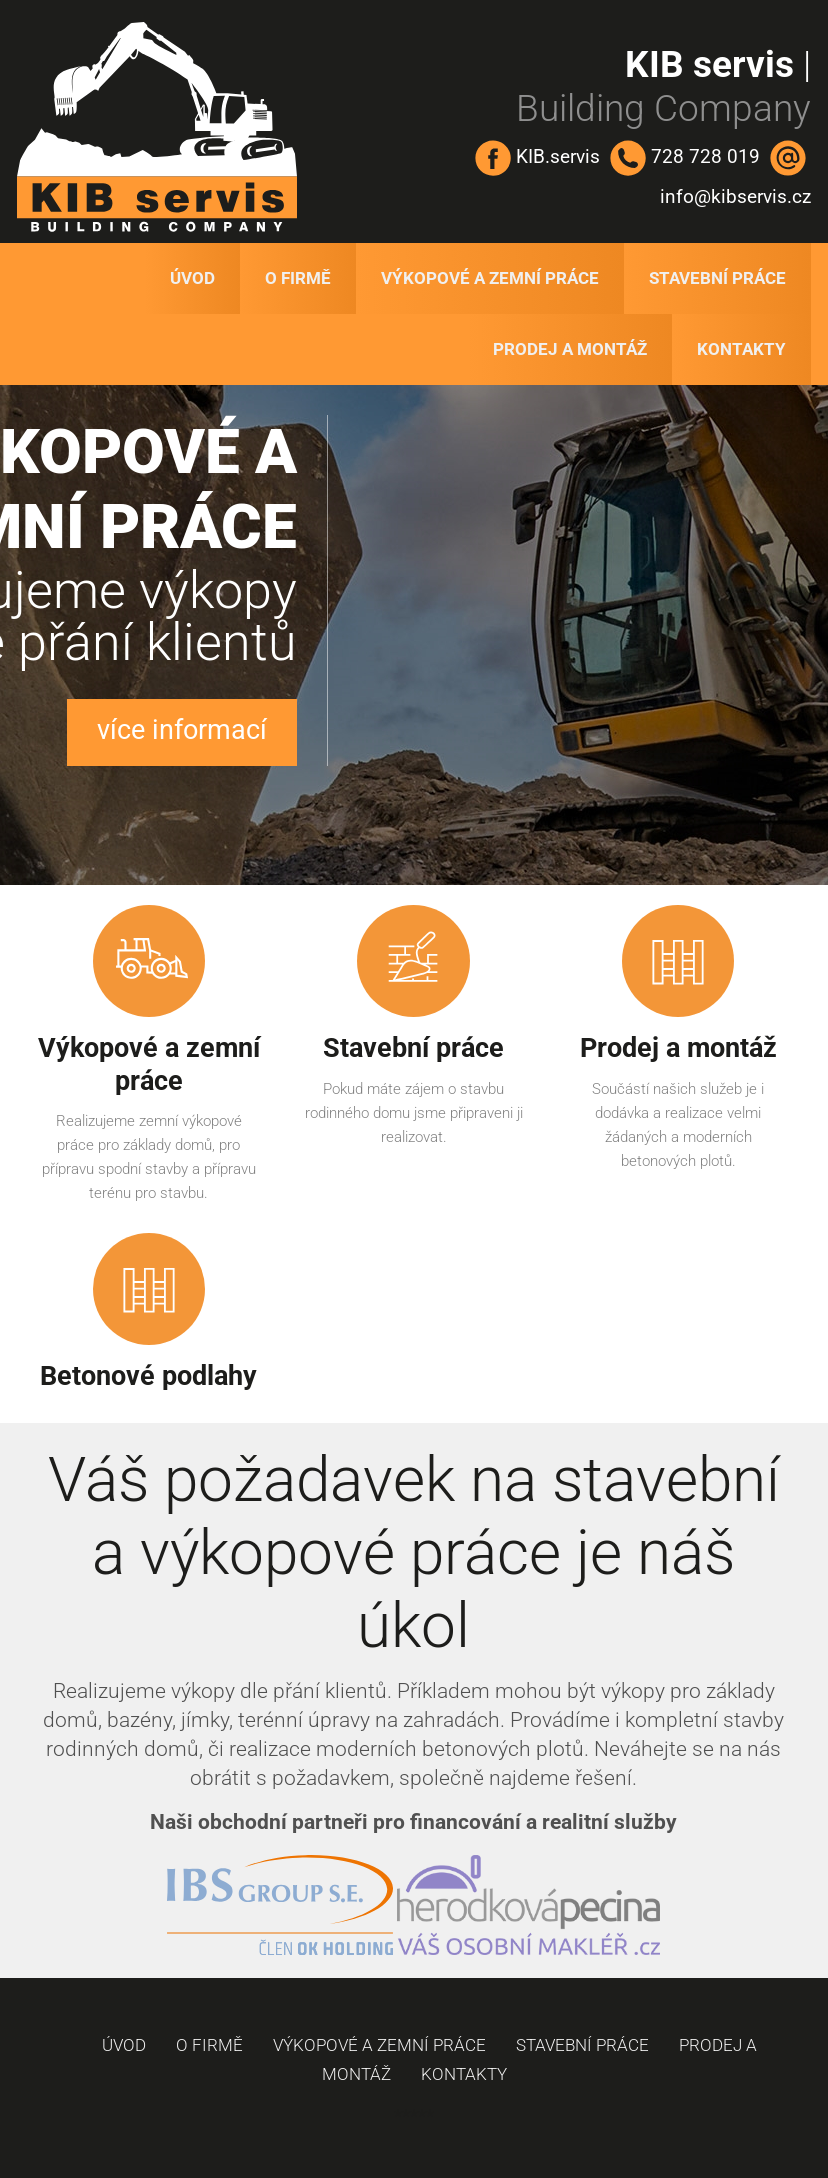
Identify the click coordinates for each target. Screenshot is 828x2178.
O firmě (298, 278)
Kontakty (741, 349)
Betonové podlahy (148, 1376)
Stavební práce (717, 278)
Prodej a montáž (570, 349)
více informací (182, 730)
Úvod (192, 278)
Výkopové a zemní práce (490, 278)
